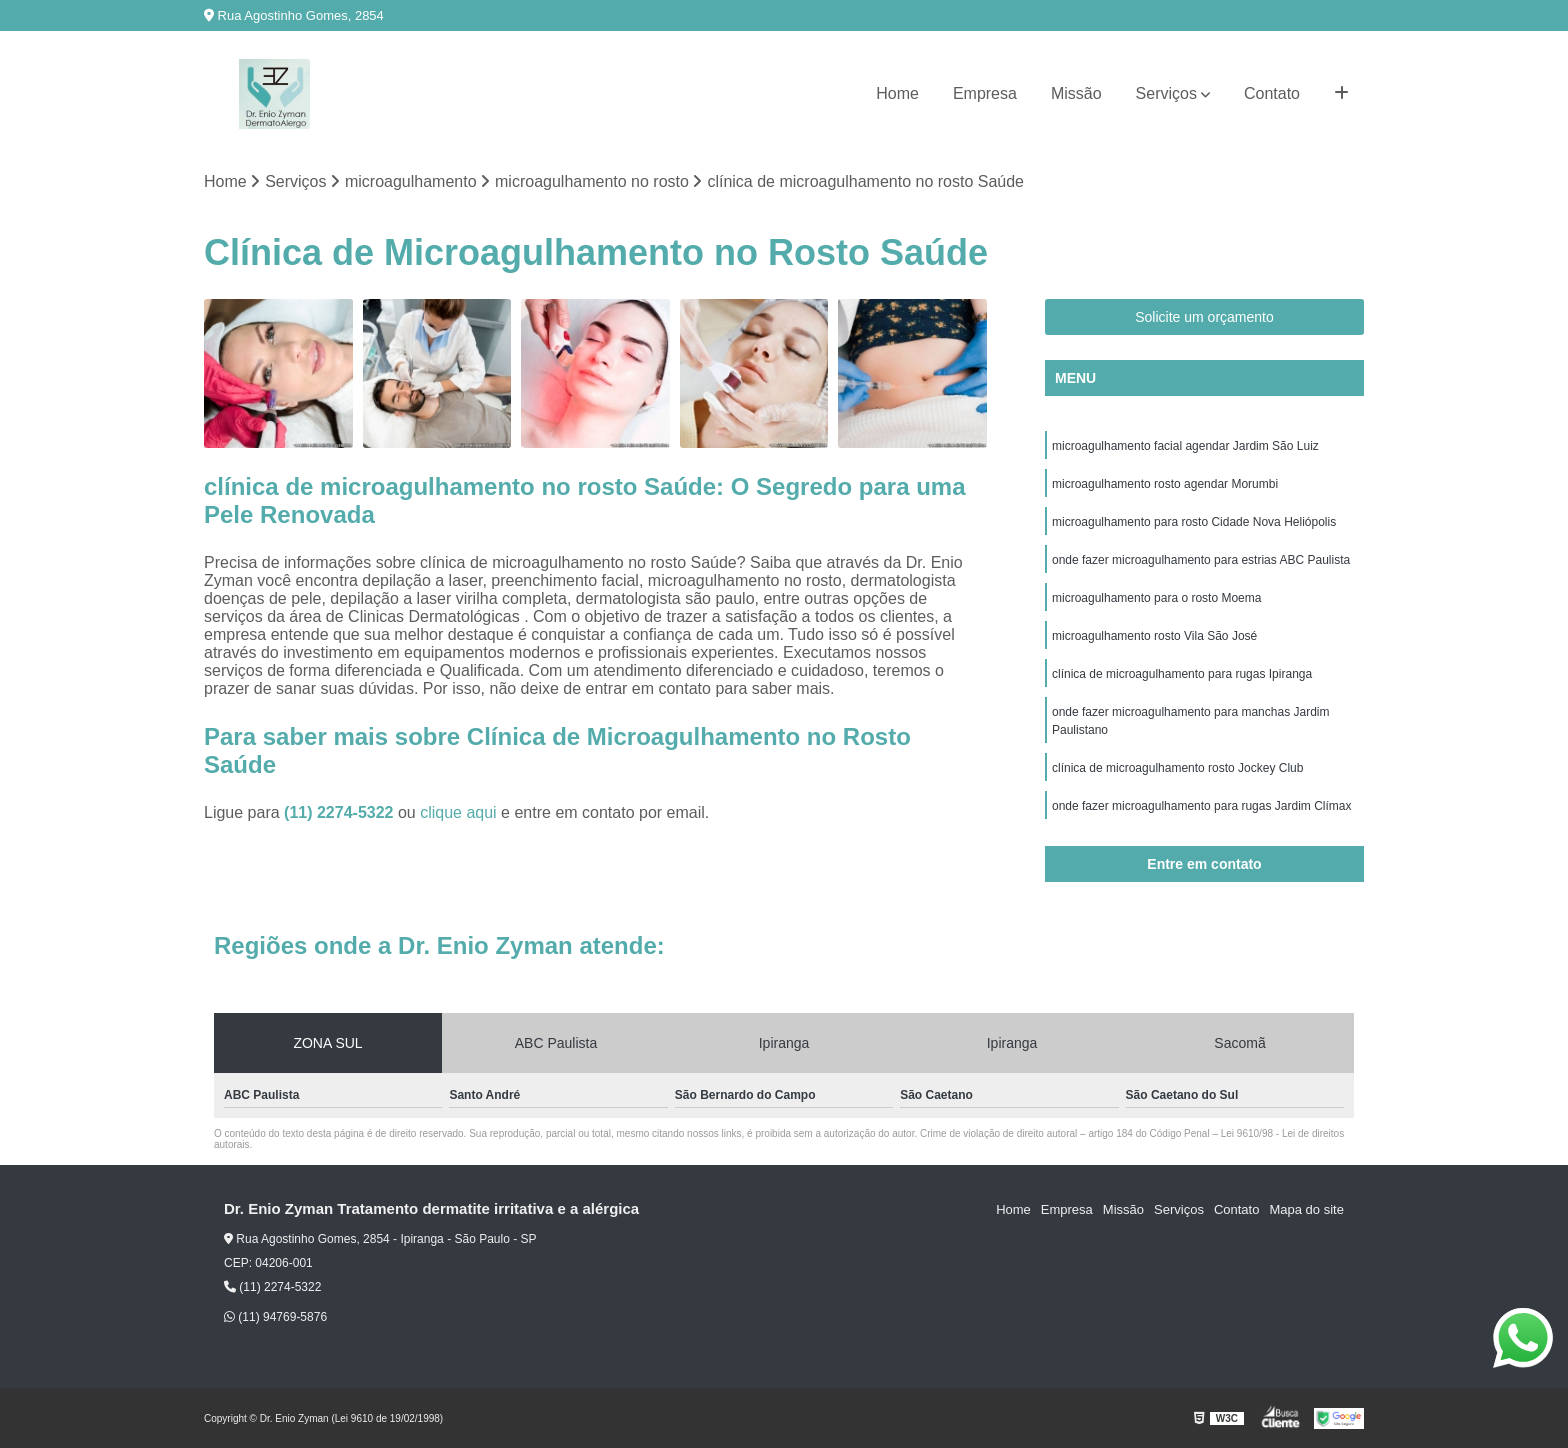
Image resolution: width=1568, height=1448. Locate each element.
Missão (1076, 93)
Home (897, 93)
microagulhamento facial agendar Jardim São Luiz (1185, 446)
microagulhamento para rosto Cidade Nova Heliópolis (1194, 522)
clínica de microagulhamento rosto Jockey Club (1177, 768)
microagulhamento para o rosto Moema (1156, 598)
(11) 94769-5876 (275, 1317)
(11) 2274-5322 (341, 812)
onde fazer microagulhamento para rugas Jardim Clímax (1201, 806)
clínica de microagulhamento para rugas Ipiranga (1182, 674)
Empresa (985, 93)
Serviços (1166, 93)
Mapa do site (1306, 1209)
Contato (1272, 93)
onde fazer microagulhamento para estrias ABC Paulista (1201, 560)
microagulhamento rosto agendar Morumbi (1165, 484)
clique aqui (458, 812)
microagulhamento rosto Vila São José (1154, 636)
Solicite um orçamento (1204, 317)
